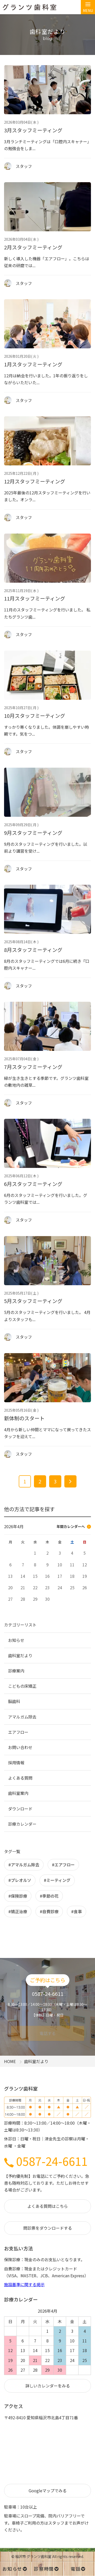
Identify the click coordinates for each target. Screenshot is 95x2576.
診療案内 (16, 1671)
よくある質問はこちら (47, 2206)
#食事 (76, 1911)
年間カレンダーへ (73, 1526)
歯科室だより (20, 1655)
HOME (10, 2061)
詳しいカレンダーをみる (47, 2386)
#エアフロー (63, 1865)
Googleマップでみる (48, 2490)
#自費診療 (49, 1911)
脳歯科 (14, 1701)
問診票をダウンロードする (47, 2228)
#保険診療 (17, 1896)
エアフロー (18, 1732)
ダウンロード (20, 1809)
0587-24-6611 (46, 2161)
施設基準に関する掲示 (24, 2284)
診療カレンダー (22, 1824)
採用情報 (16, 1762)
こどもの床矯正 (22, 1686)
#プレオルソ (19, 1880)
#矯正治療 (17, 1911)
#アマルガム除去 (23, 1865)
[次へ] (70, 1481)
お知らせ (16, 1640)
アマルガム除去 (22, 1717)
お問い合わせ (20, 1747)
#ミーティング (57, 1880)
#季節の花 (49, 1896)
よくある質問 (20, 1778)
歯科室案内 (18, 1793)
